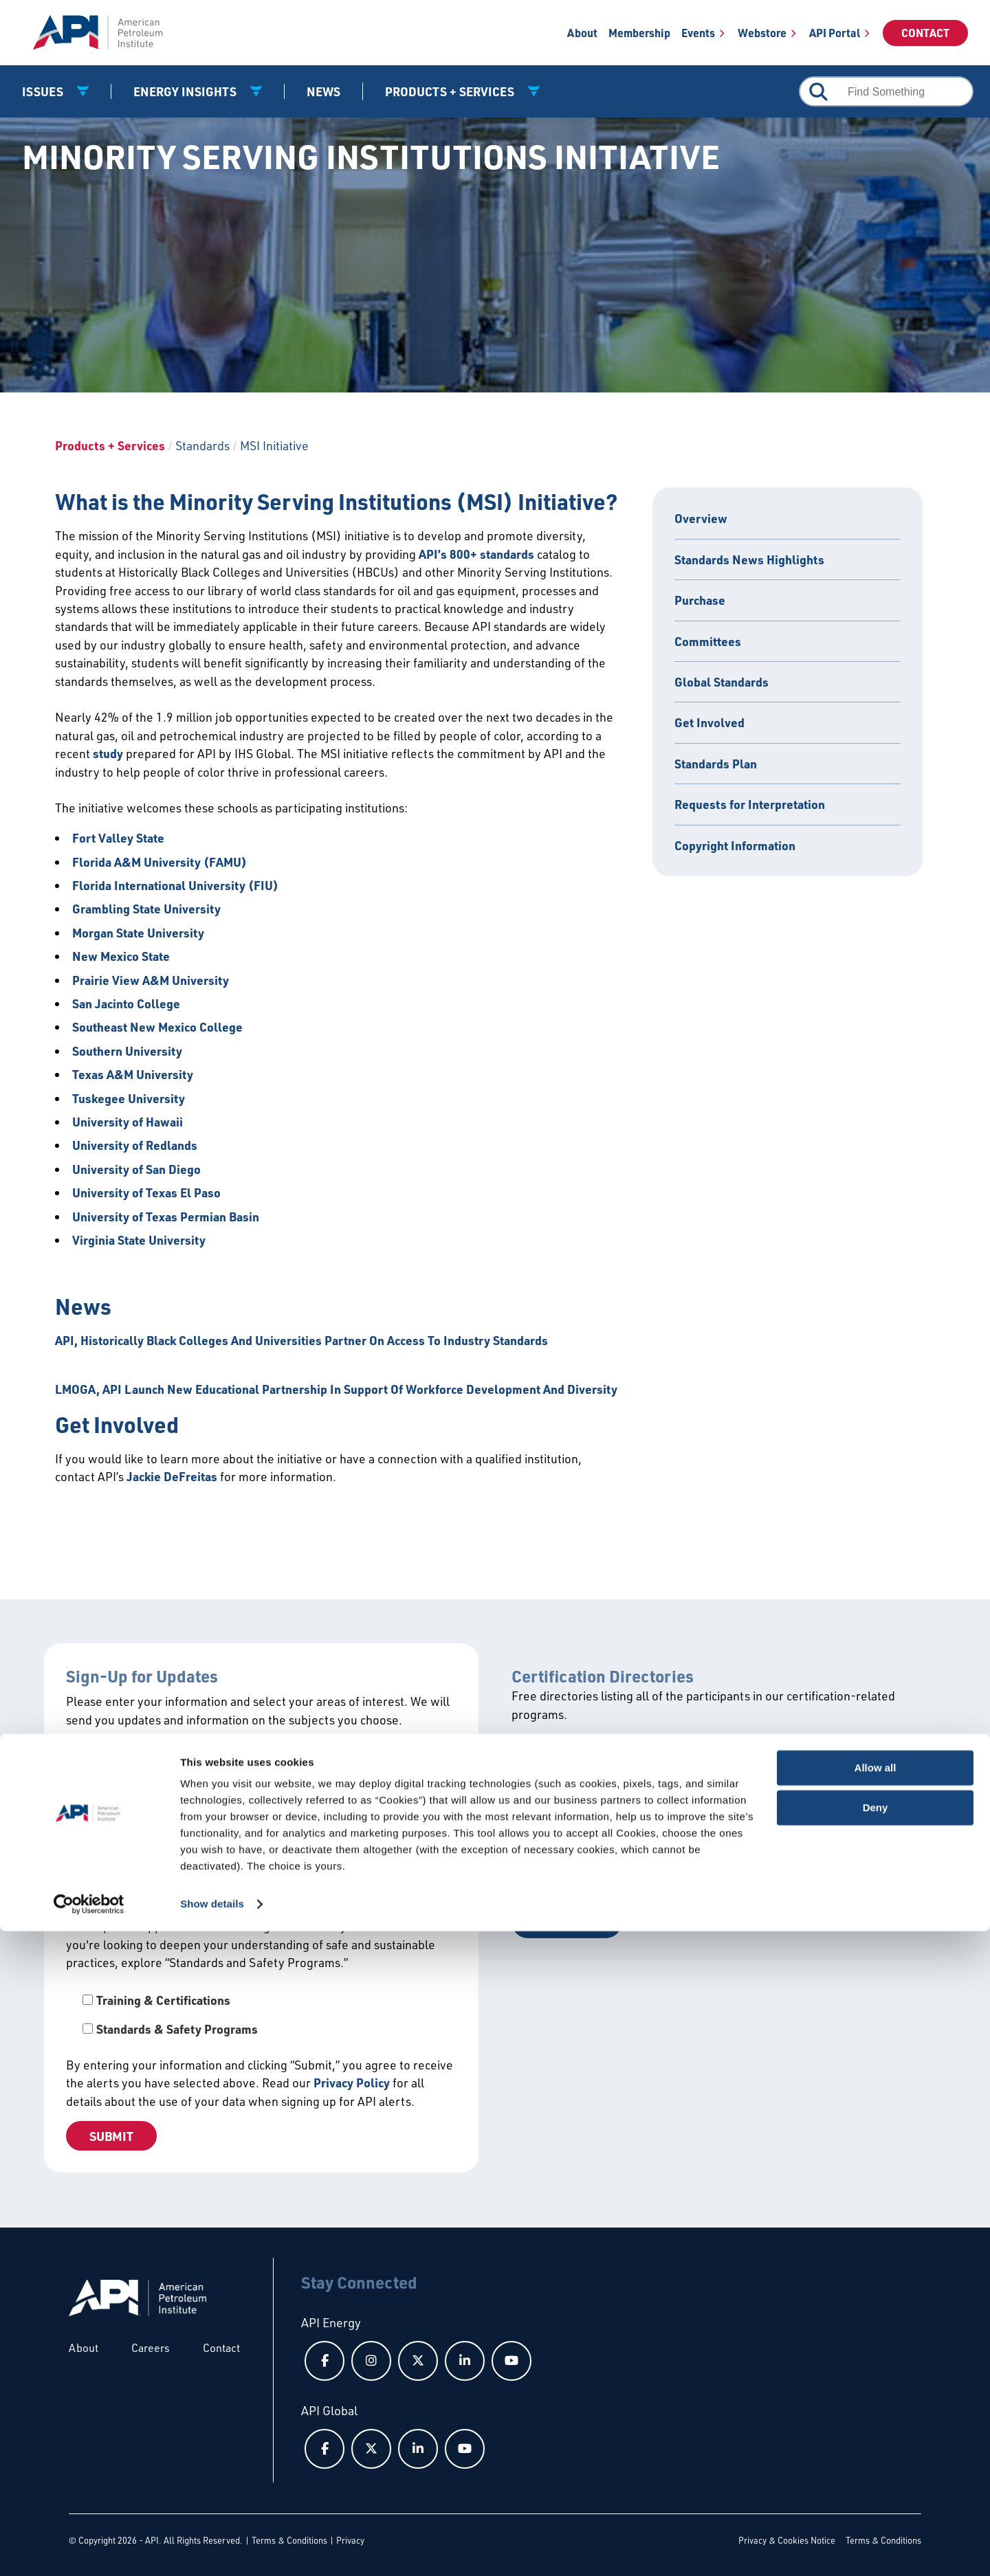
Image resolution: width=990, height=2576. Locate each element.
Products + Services (110, 445)
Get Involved (709, 722)
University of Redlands (134, 1145)
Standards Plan (715, 763)
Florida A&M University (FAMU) (159, 861)
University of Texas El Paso (146, 1192)
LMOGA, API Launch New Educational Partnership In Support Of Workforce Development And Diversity (336, 1389)
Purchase (699, 600)
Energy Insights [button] (186, 91)
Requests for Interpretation (749, 804)
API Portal (834, 32)
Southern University (127, 1050)
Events (698, 32)
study (108, 753)
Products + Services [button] (451, 91)
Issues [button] (44, 91)
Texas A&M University (132, 1074)
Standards (202, 445)
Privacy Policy (352, 2082)
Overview (700, 518)
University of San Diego (136, 1169)
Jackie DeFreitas (171, 1476)
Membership (639, 32)
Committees (707, 641)
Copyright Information (734, 845)
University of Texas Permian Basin (165, 1216)
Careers (150, 2348)
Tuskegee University (128, 1098)
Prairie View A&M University (150, 980)
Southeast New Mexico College (157, 1026)
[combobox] (886, 91)
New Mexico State (121, 956)
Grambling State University (146, 908)
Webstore (762, 32)
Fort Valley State (118, 837)
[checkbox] (261, 2015)
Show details (212, 2549)
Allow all (875, 2413)
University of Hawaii (127, 1121)
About (582, 32)
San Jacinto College (126, 1003)
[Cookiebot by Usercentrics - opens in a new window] (89, 2549)
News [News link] (323, 91)
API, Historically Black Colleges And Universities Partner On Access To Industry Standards (301, 1340)
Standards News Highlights (749, 559)
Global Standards (721, 681)
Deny (875, 2452)
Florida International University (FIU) (175, 885)
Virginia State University (139, 1239)
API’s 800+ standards (476, 554)
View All (558, 1762)
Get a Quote (567, 1921)
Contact (925, 32)
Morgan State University (138, 932)
